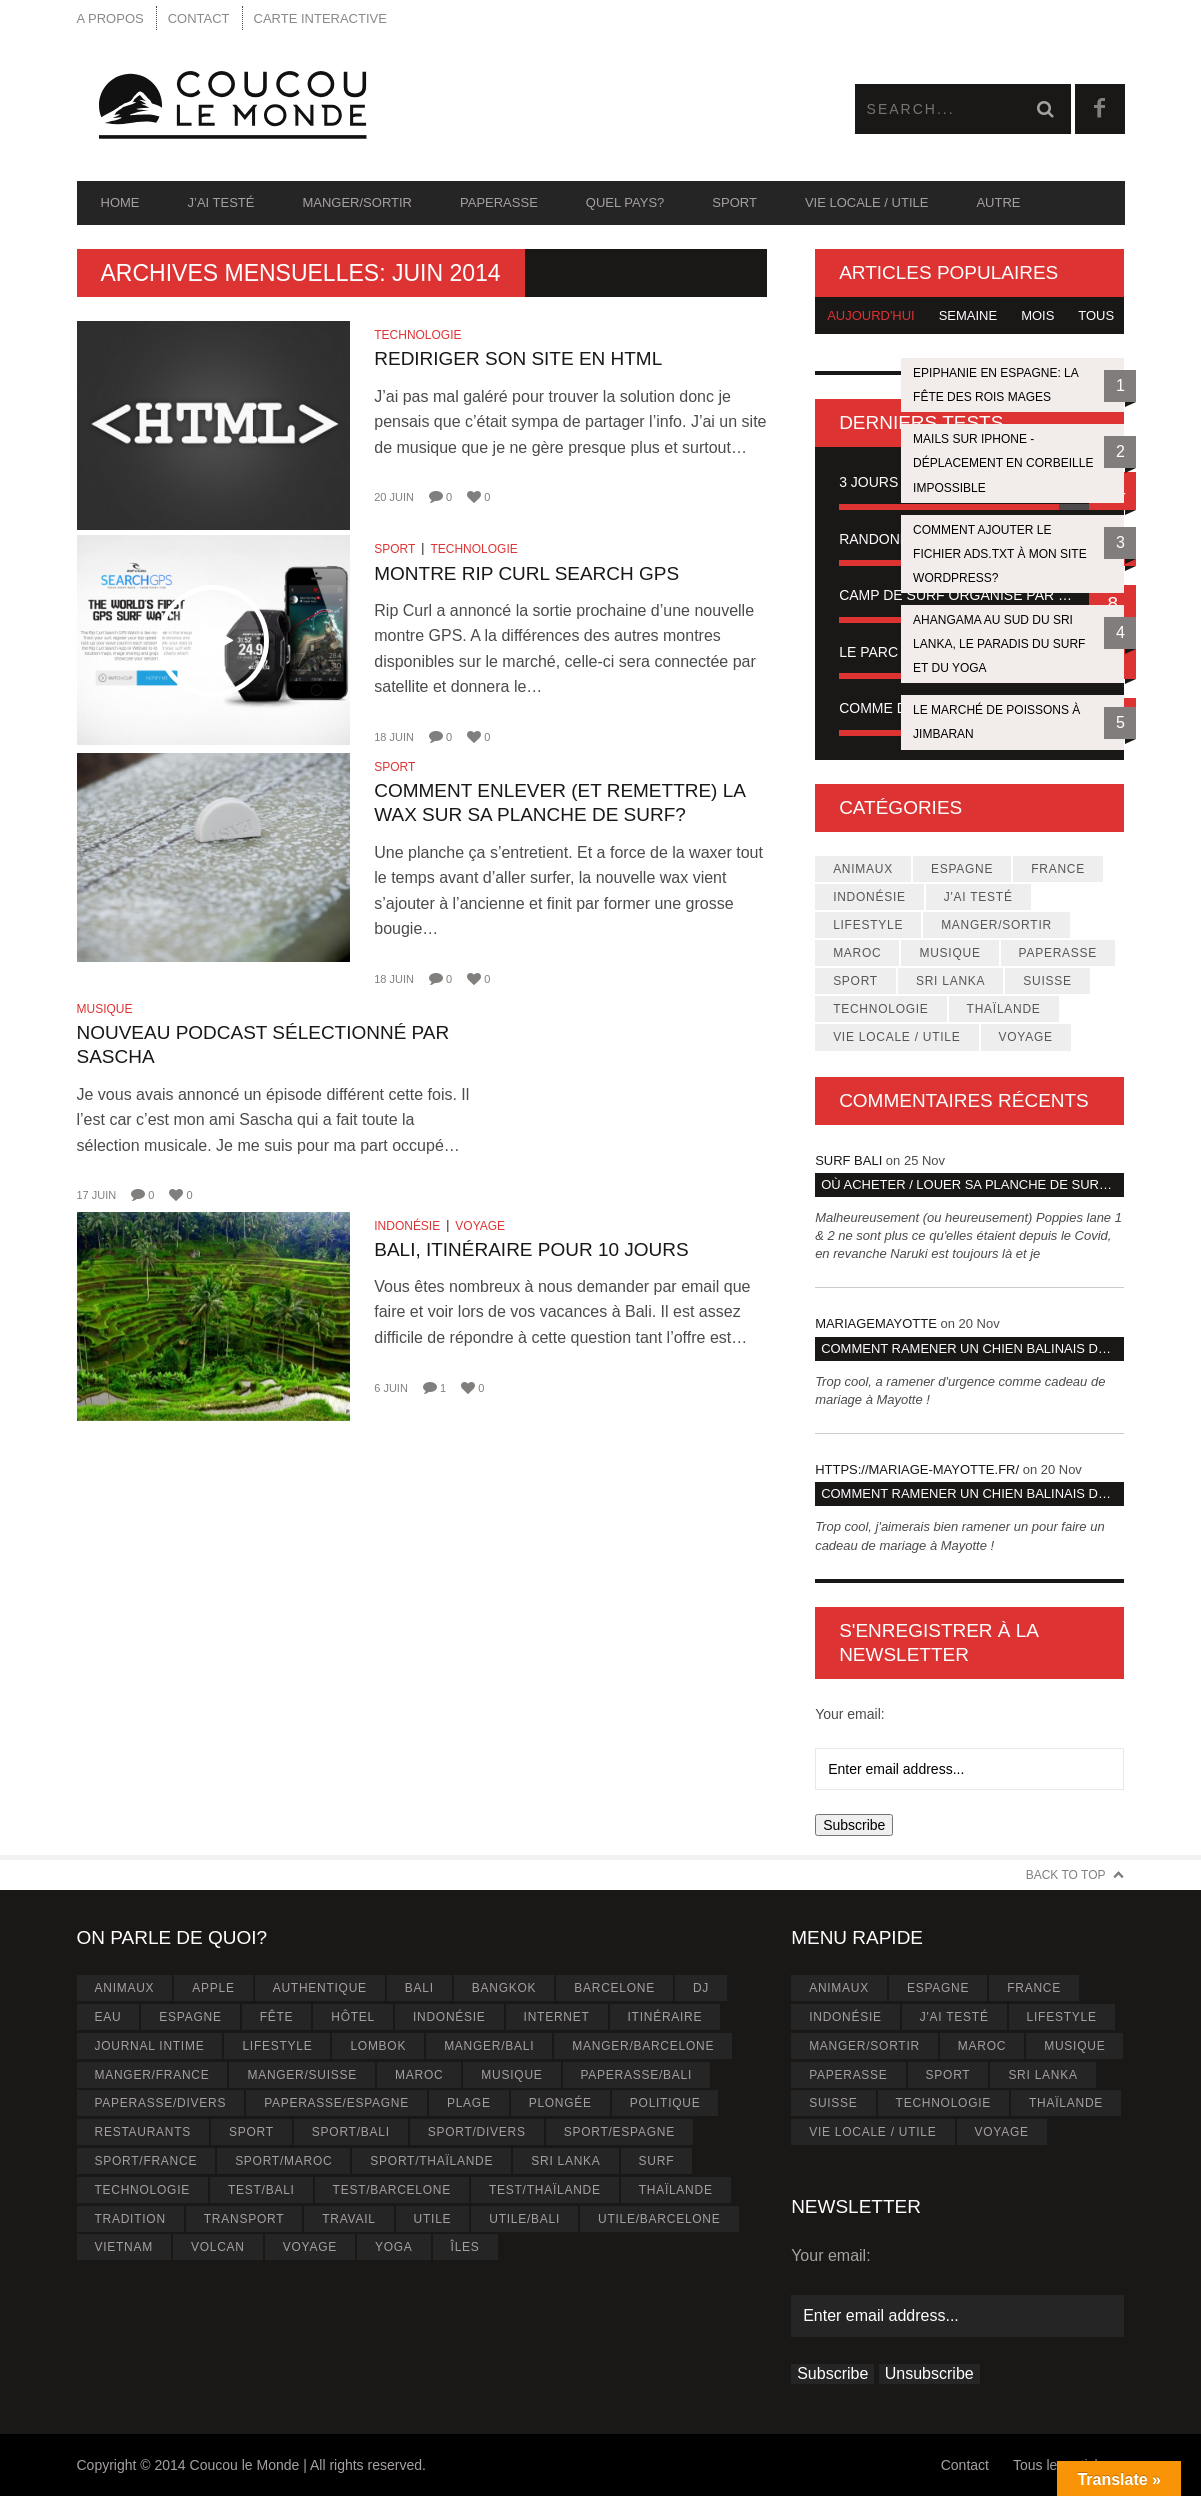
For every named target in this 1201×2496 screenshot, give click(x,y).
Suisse (1047, 981)
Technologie (417, 335)
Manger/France (151, 2075)
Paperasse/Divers (160, 2103)
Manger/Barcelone (643, 2046)
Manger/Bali (489, 2046)
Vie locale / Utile (867, 202)
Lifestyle (868, 925)
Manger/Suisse (302, 2075)
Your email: (850, 1714)
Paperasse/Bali (637, 2075)
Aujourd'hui (871, 315)
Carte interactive (320, 18)
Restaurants (142, 2132)
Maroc (857, 953)
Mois (1037, 315)
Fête (277, 2017)
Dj (701, 1988)
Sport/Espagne (619, 2132)
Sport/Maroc (283, 2161)
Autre (998, 202)
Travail (348, 2219)
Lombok (378, 2046)
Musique (105, 1009)
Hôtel (353, 2017)
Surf (657, 2161)
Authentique (320, 1988)
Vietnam (123, 2247)
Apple (213, 1988)
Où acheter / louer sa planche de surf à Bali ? (972, 1184)
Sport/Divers (477, 2132)
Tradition (129, 2219)
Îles (465, 2247)
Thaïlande (1004, 1009)
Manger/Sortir (357, 202)
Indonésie (407, 1226)
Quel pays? (625, 202)
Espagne (962, 869)
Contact (199, 18)
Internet (557, 2017)
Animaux (863, 869)
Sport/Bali (351, 2132)
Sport (734, 202)
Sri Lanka (950, 981)
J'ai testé (978, 897)
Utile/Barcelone (659, 2219)
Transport (244, 2219)
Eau (107, 2017)
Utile (433, 2219)
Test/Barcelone (392, 2190)
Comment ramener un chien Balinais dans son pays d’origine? (972, 1348)
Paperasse (499, 202)
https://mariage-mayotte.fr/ (917, 1469)
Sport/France (145, 2161)
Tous (1096, 315)
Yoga (394, 2247)
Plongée (560, 2103)
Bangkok (504, 1988)
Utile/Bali (524, 2219)
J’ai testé (221, 202)
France (1058, 869)
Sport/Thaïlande (431, 2161)
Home (120, 202)
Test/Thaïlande (545, 2190)
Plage (469, 2103)
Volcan (218, 2247)
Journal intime (149, 2046)
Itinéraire (665, 2017)
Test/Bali (261, 2190)
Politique (665, 2103)
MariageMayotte (876, 1323)
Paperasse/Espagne (336, 2103)
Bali (419, 1988)
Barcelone (614, 1988)
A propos (110, 18)
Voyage (480, 1226)
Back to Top (1066, 1875)
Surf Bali (848, 1160)
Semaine (968, 315)
